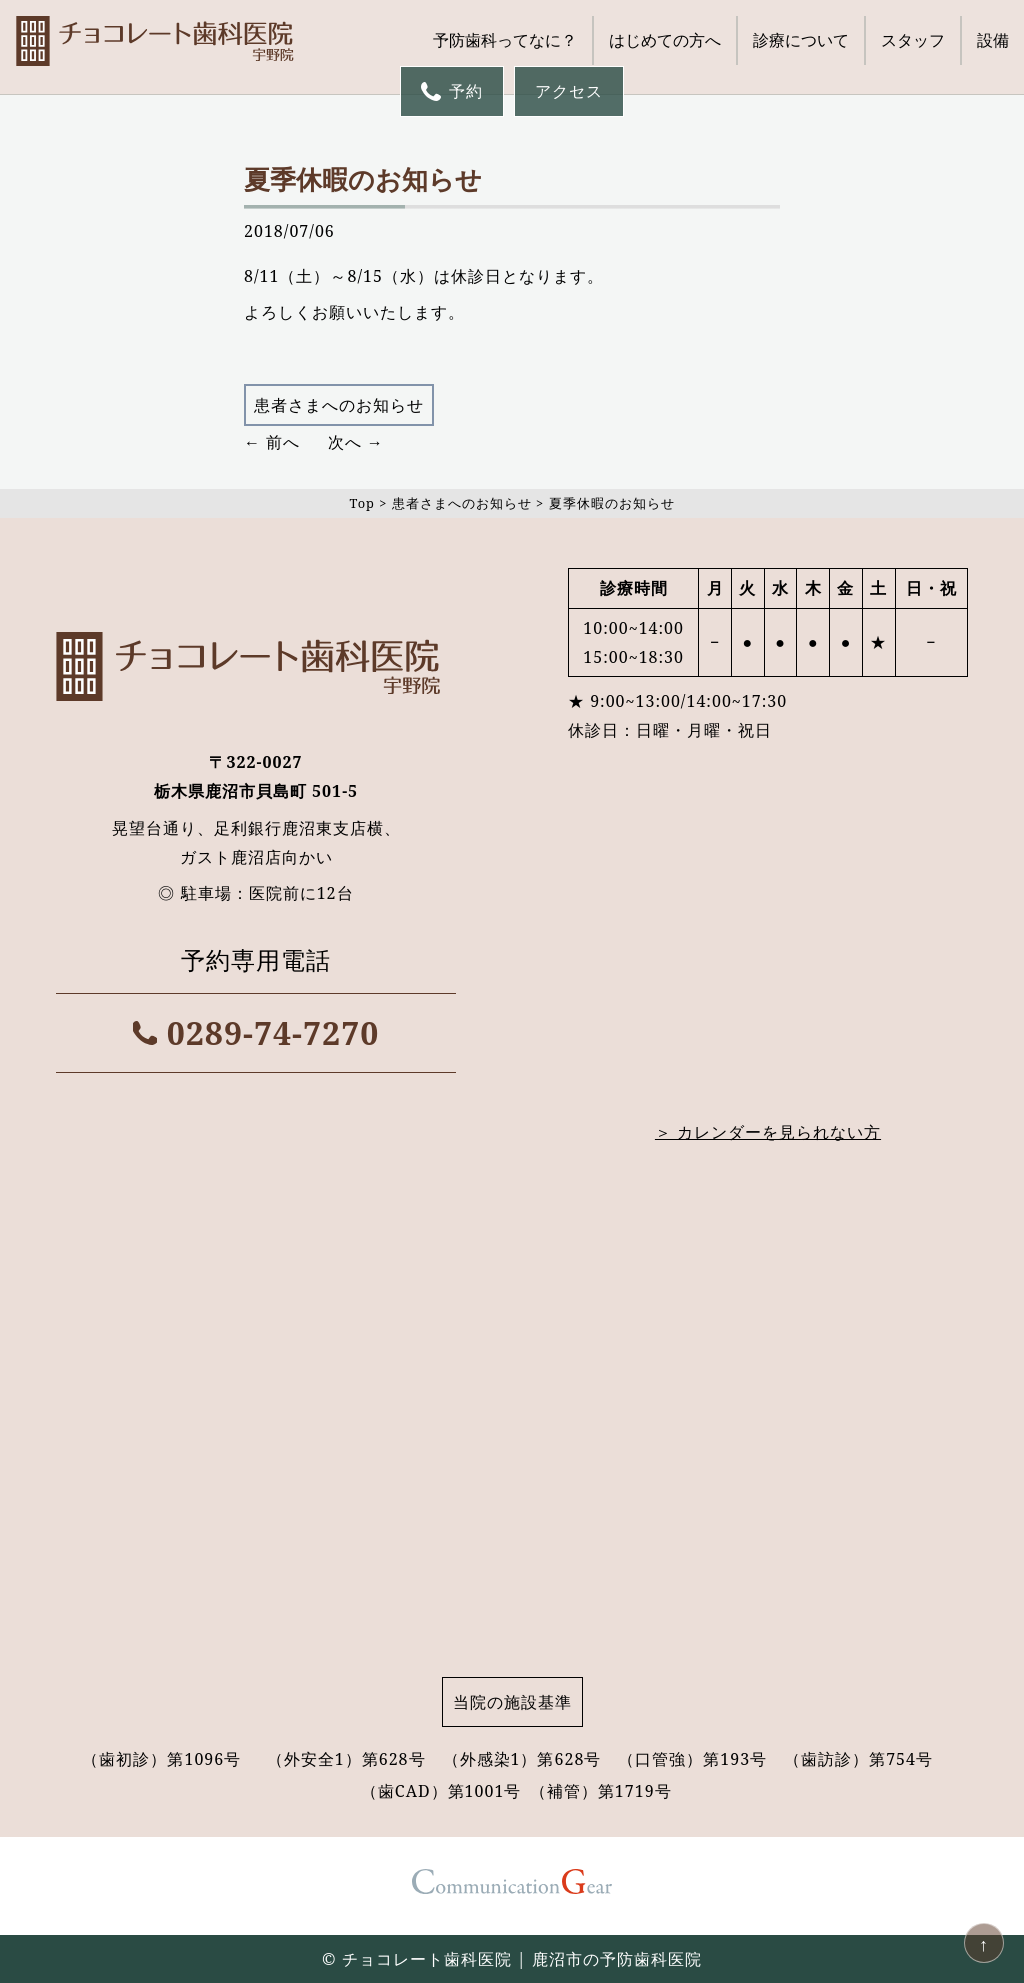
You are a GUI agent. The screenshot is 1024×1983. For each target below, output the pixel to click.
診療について (801, 40)
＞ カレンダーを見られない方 (768, 1132)
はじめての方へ (665, 40)
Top (361, 503)
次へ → (356, 442)
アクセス (569, 91)
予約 (452, 91)
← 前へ (272, 442)
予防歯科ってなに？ (505, 40)
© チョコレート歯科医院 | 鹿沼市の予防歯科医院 (512, 1959)
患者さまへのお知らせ (339, 405)
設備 (993, 40)
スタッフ (913, 40)
